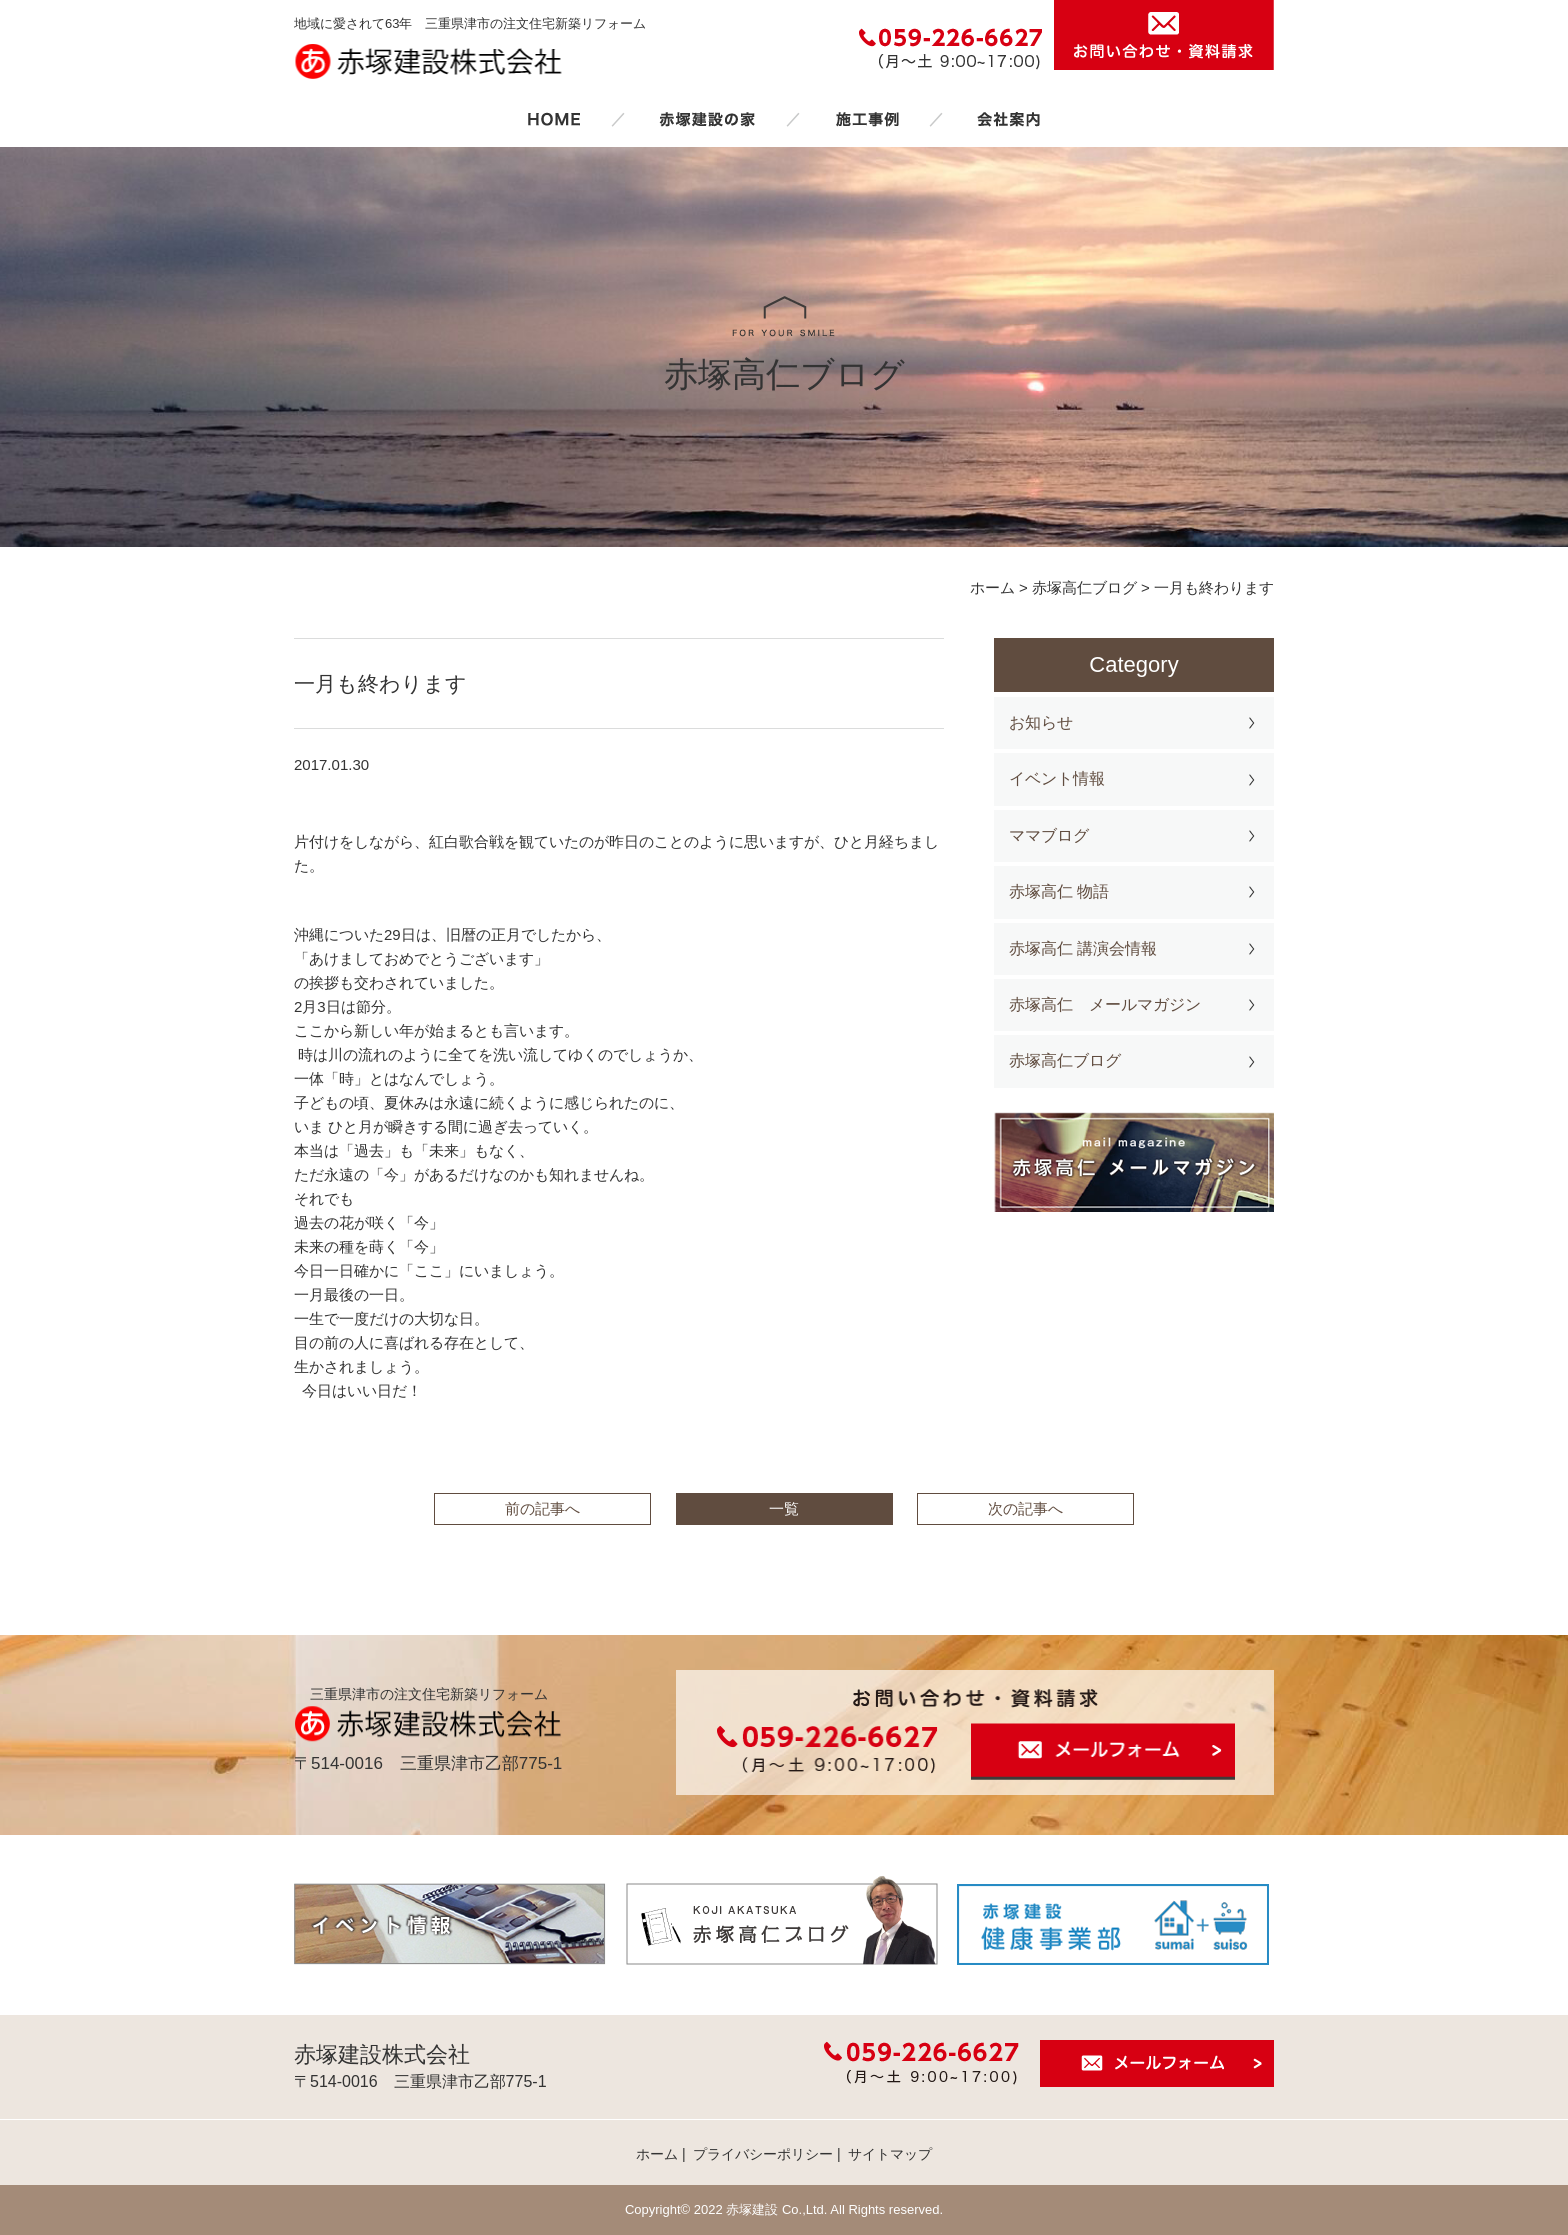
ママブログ (1049, 835)
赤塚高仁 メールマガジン (1105, 1004)
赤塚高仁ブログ (1065, 1060)
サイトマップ (890, 2154)
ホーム (554, 119)
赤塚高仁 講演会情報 (1083, 948)
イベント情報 (1057, 778)
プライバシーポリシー (763, 2154)
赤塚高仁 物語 (1059, 891)
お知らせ (1041, 722)
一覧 (784, 1508)
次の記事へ (1025, 1508)
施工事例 (867, 119)
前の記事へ (542, 1508)
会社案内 (1009, 119)
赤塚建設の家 (707, 119)
